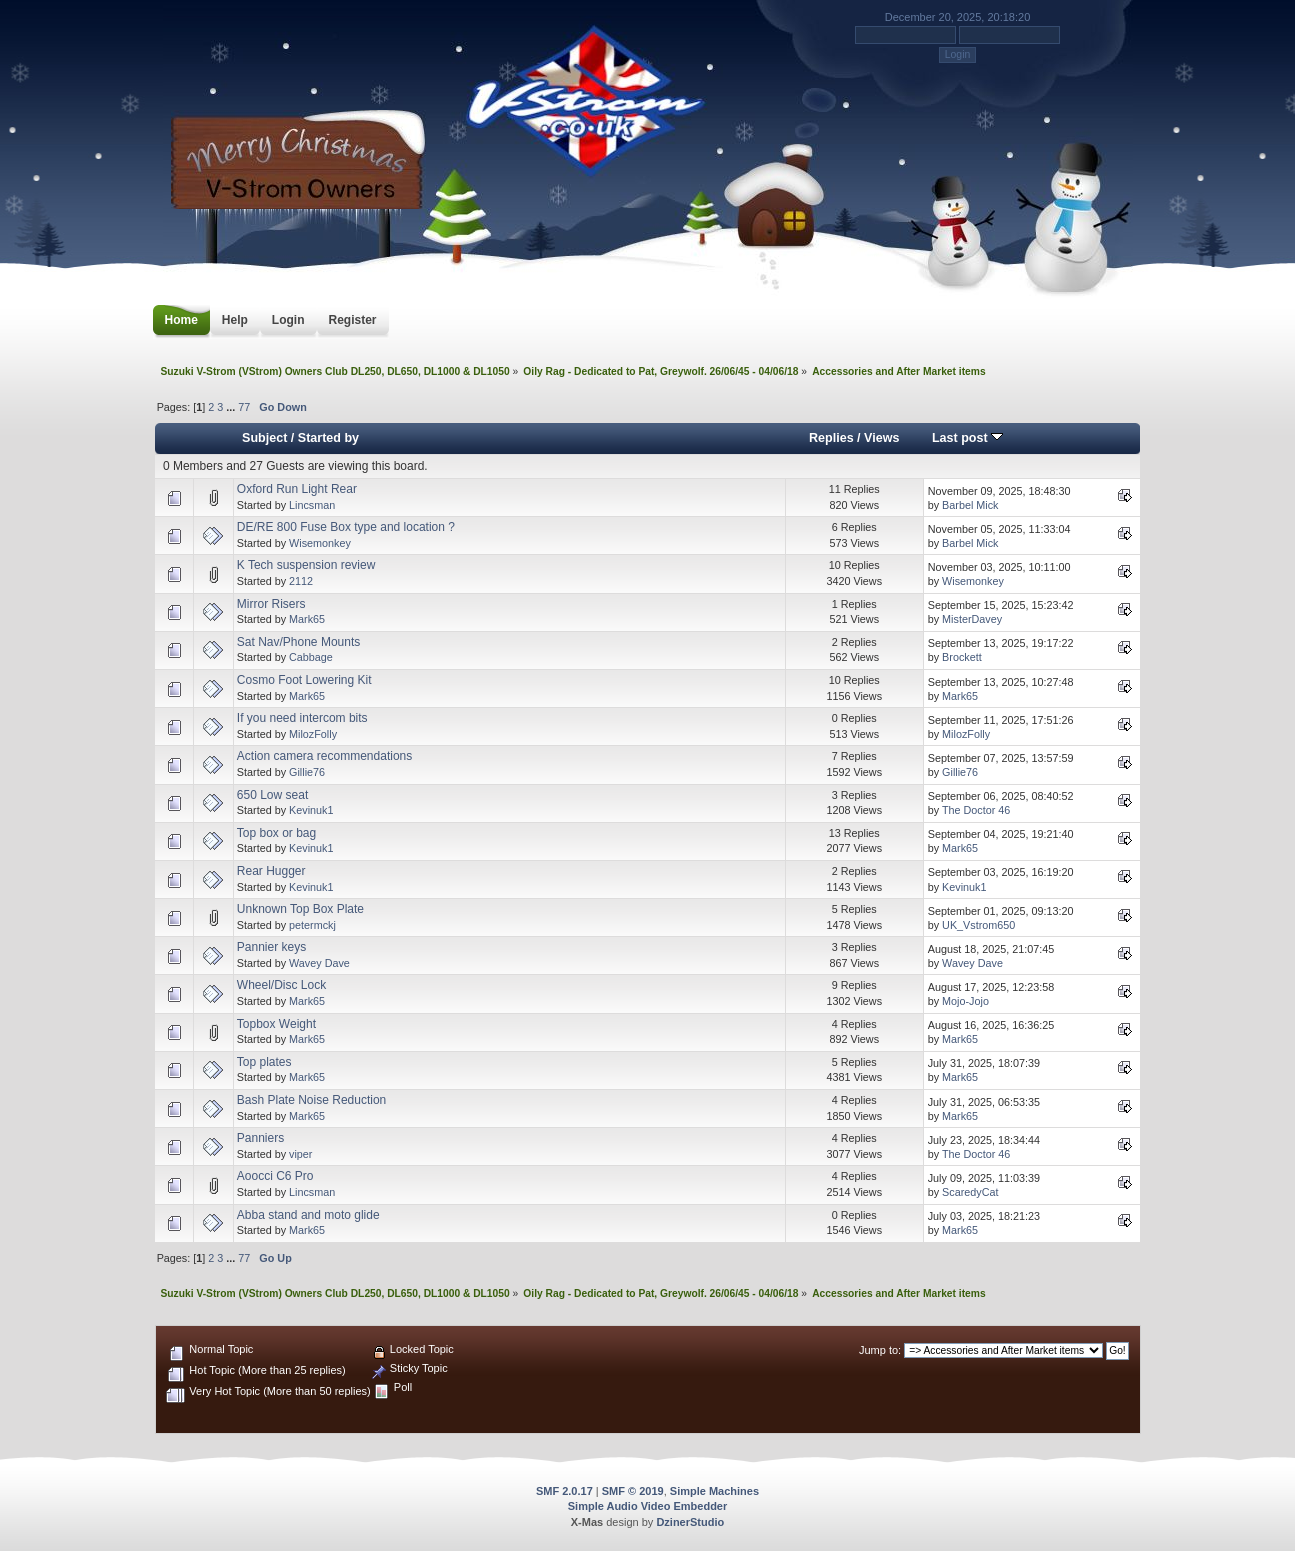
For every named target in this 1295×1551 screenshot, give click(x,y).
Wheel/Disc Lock (281, 985)
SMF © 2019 (633, 1491)
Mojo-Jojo (965, 1001)
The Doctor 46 (976, 810)
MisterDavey (972, 619)
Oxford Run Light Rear (297, 489)
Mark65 (307, 619)
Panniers (260, 1138)
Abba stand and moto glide (308, 1215)
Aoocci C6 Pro (275, 1176)
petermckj (312, 925)
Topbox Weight (276, 1024)
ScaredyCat (970, 1192)
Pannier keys (271, 947)
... (232, 407)
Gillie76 (307, 772)
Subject (264, 438)
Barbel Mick (970, 505)
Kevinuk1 (311, 810)
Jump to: (880, 1350)
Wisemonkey (320, 543)
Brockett (962, 657)
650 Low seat (272, 795)
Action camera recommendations (324, 756)
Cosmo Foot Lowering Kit (304, 680)
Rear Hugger (271, 871)
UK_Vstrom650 (978, 925)
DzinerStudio (690, 1522)
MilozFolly (313, 734)
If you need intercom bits (302, 718)
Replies (831, 438)
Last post (967, 438)
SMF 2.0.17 (564, 1491)
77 (244, 407)
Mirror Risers (271, 604)
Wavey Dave (319, 963)
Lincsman (312, 505)
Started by (328, 438)
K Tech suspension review (306, 565)
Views (881, 438)
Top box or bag (276, 833)
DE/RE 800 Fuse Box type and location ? (346, 527)
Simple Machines (714, 1491)
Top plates (264, 1062)
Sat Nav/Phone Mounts (298, 642)
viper (300, 1154)
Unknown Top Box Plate (300, 909)
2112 (301, 581)
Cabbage (311, 657)
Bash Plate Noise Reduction (311, 1100)
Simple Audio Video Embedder (648, 1506)
